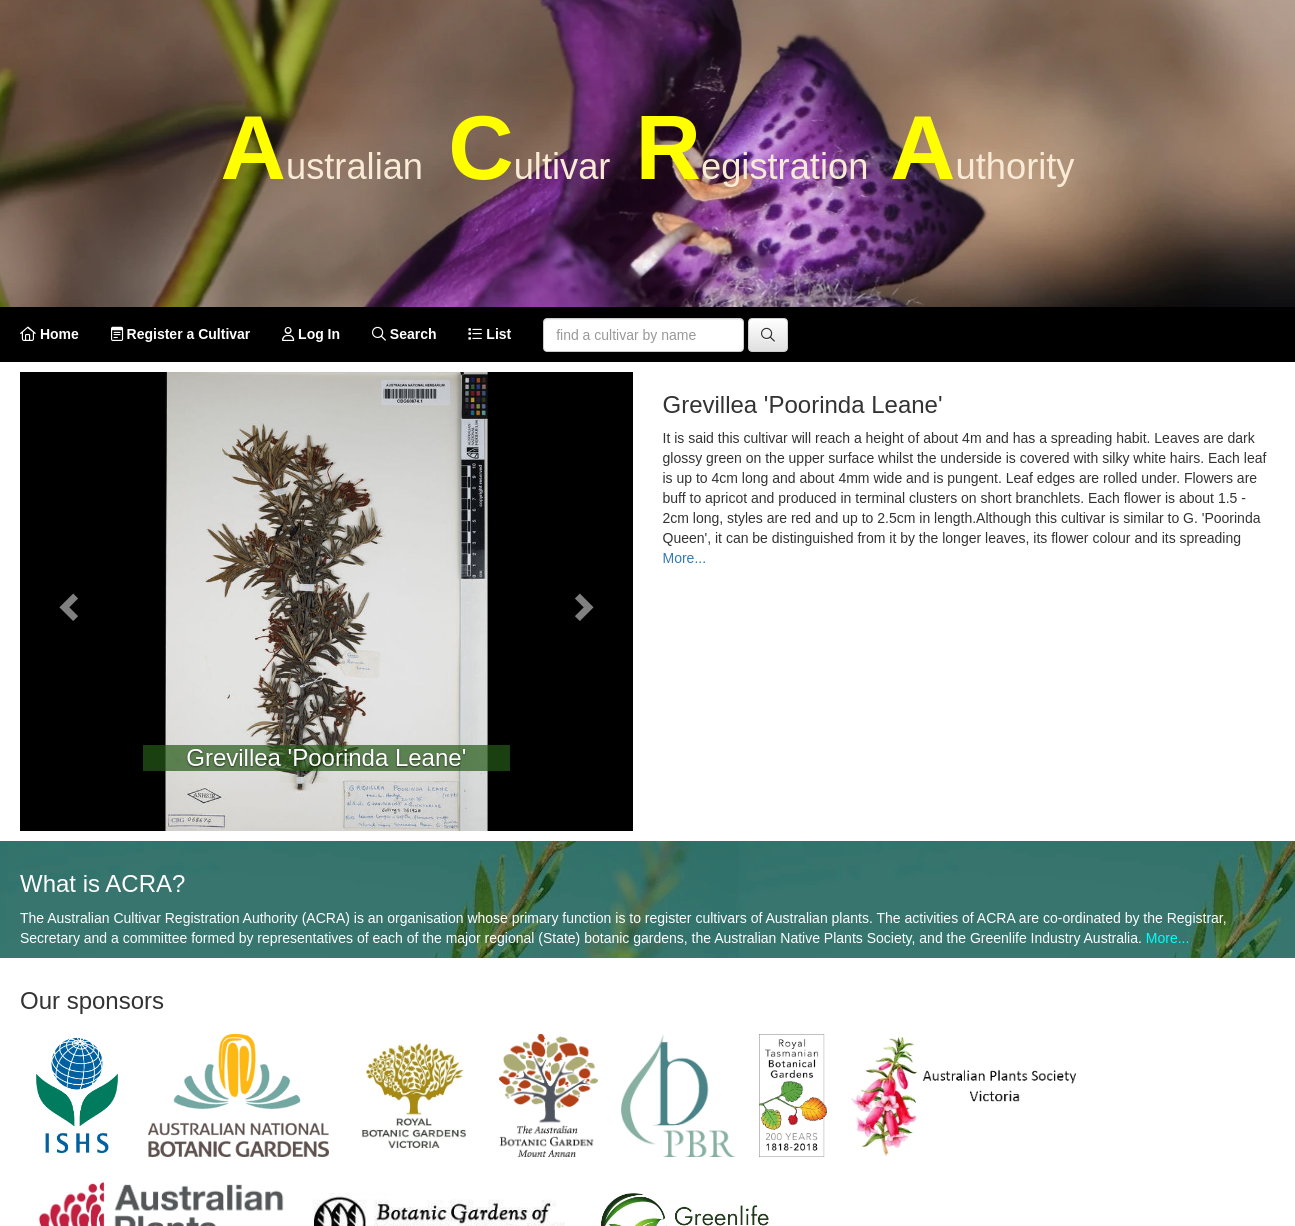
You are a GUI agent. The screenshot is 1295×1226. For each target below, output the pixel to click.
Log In (311, 334)
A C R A (648, 147)
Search (404, 334)
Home (49, 334)
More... (685, 558)
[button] (66, 601)
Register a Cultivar (181, 334)
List (489, 334)
